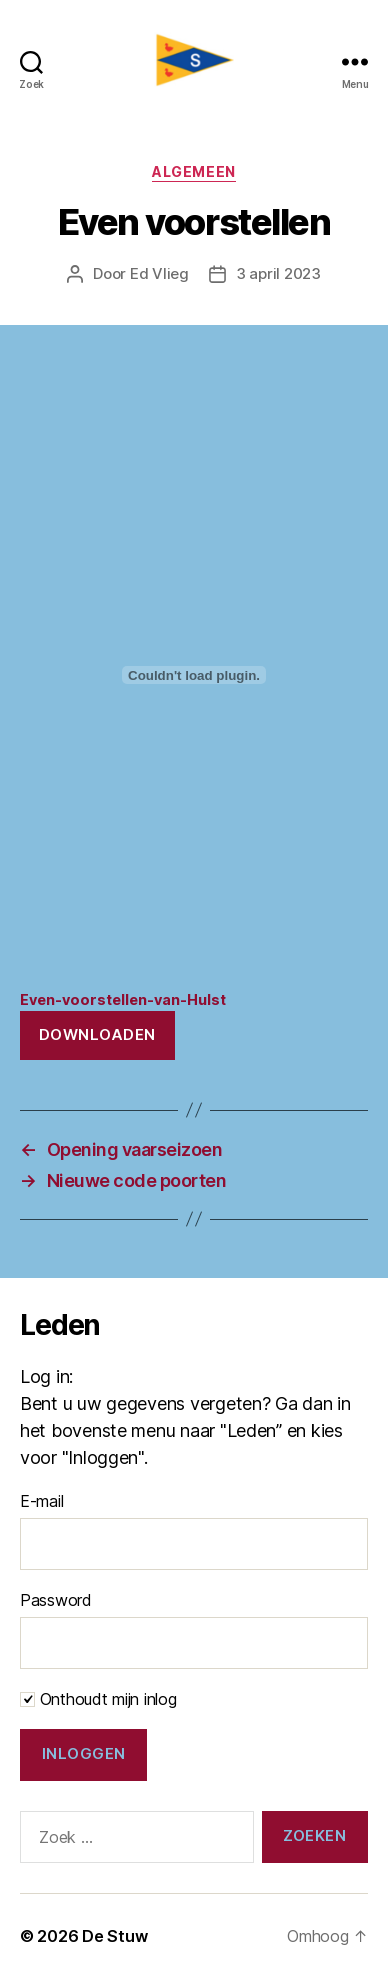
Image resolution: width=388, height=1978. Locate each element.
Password (56, 1600)
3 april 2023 (278, 273)
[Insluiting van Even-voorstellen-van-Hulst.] (194, 675)
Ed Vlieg (159, 273)
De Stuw (114, 1936)
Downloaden (97, 1034)
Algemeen (193, 171)
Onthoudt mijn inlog (98, 1699)
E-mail (41, 1501)
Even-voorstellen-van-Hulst (123, 999)
